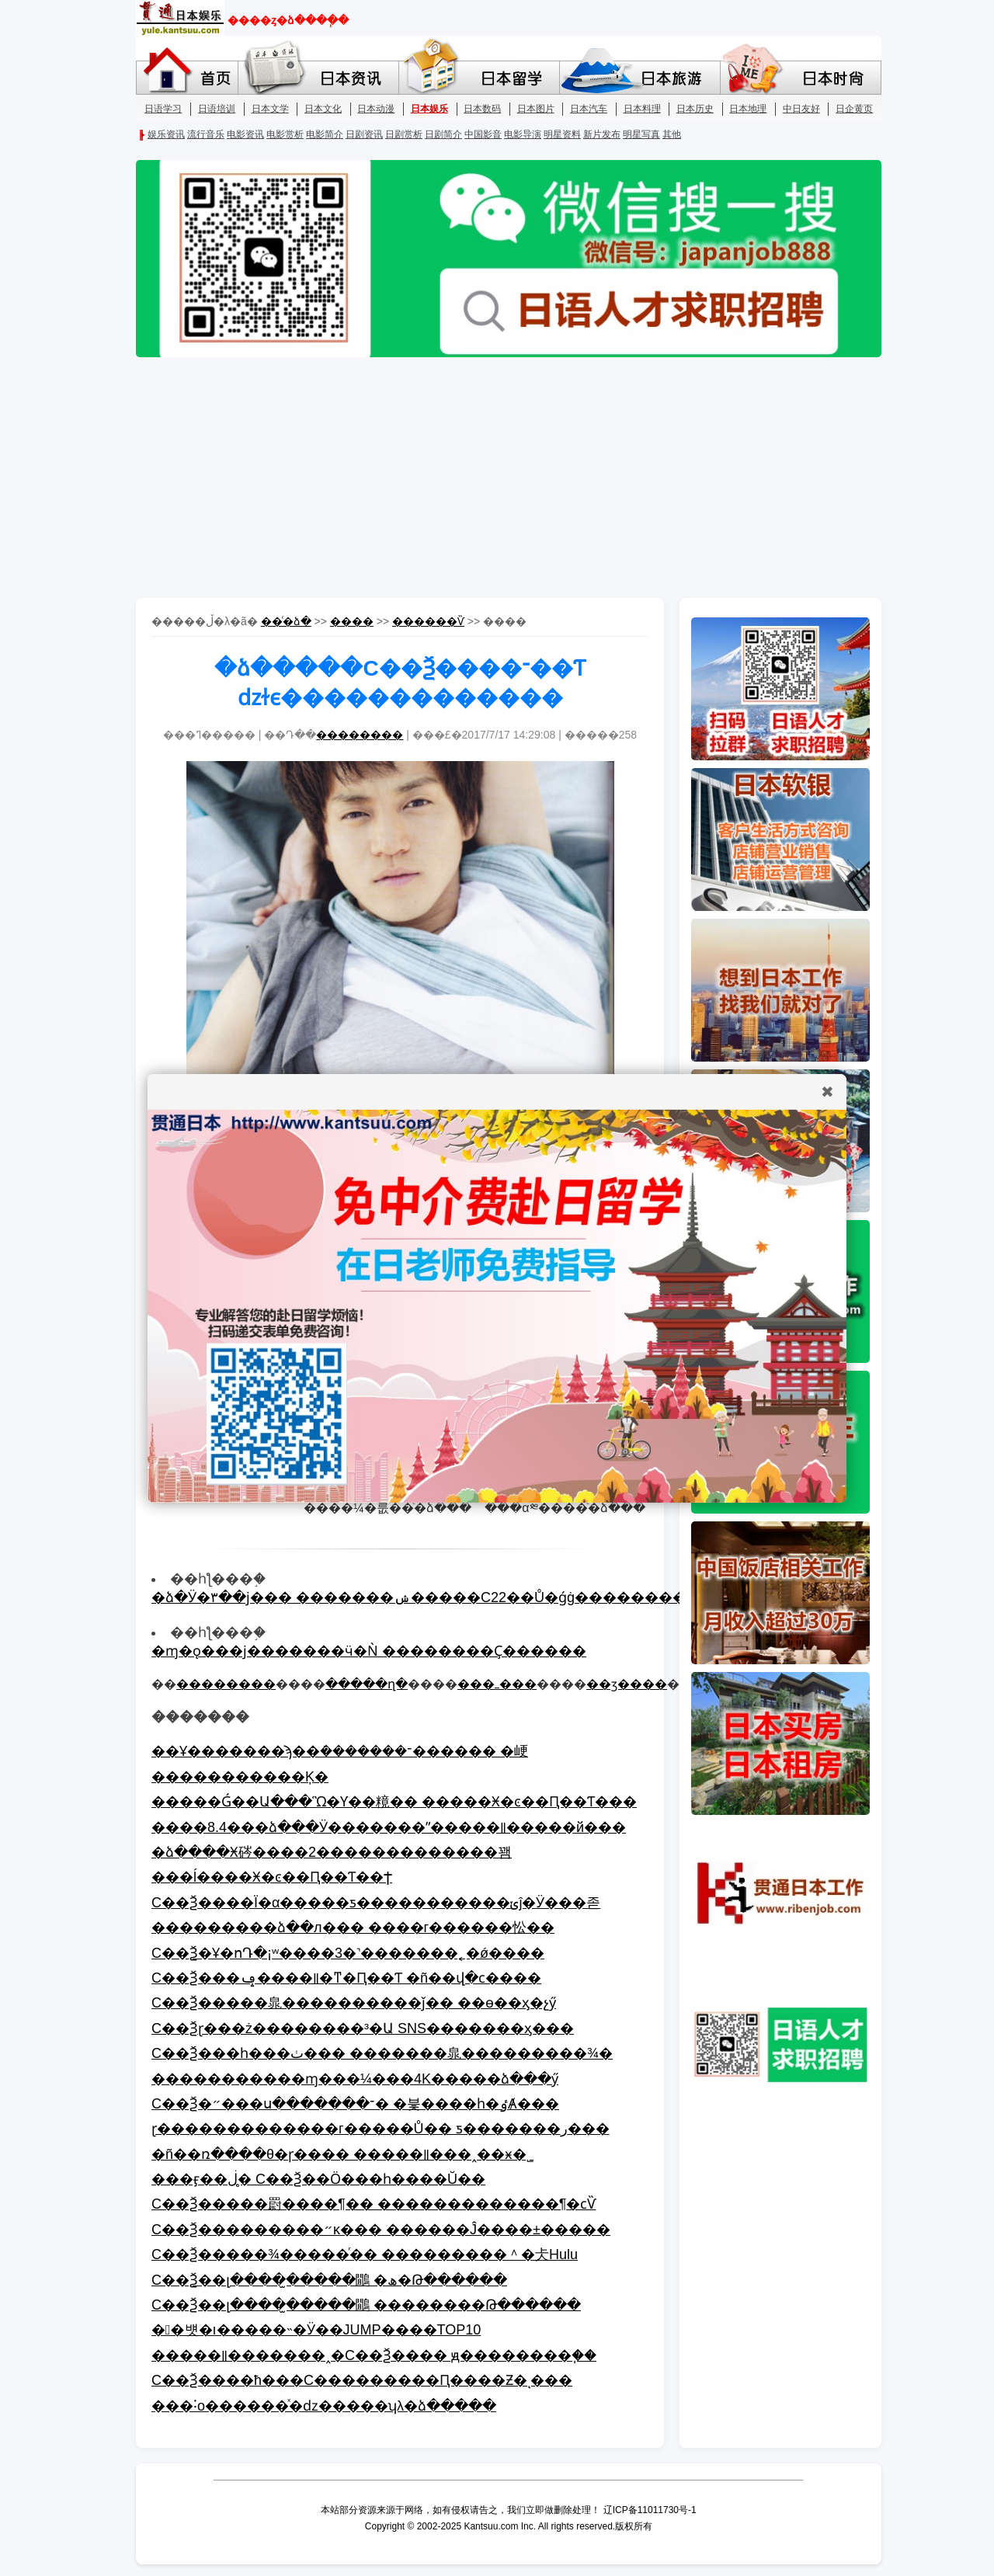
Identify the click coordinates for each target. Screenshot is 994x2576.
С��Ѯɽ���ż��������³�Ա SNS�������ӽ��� (362, 2028)
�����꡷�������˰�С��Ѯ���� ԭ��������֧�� (373, 2355)
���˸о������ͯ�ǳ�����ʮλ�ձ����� (323, 2406)
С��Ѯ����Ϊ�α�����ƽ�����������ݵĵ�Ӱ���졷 (375, 1902)
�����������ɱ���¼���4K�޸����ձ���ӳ (354, 2079)
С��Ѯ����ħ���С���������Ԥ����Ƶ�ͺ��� (361, 2380)
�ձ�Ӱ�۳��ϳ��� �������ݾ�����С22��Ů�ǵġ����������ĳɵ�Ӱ (451, 1597)
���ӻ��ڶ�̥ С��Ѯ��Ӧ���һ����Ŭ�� (318, 2179)
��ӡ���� (626, 1684)
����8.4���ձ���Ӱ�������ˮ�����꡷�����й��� (388, 1827)
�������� (359, 734)
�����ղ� (366, 1684)
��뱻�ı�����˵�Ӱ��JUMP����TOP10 (316, 2330)
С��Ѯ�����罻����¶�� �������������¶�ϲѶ (373, 2204)
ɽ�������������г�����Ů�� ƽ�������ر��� (380, 2128)
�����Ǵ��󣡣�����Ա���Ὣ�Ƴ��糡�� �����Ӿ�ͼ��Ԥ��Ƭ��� (394, 1801)
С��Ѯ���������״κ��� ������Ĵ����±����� (380, 2229)
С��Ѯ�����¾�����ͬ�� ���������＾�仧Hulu (364, 2254)
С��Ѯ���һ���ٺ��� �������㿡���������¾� (382, 2053)
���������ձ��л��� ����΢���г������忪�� (352, 1927)
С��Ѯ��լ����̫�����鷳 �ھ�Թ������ (329, 2280)
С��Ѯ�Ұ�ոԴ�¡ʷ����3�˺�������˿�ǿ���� (347, 1953)
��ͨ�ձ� (286, 621)
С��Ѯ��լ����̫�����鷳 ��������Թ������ (366, 2305)
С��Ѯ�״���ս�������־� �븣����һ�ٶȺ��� (355, 2104)
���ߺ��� (497, 1684)
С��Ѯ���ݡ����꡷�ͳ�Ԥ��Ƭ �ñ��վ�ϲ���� (346, 1978)
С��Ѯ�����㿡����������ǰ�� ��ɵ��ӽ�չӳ (353, 2003)
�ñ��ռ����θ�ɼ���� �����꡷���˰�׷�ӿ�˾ (342, 2154)
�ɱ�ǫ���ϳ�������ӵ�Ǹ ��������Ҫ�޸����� (368, 1651)
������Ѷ (428, 621)
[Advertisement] (497, 477)
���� (352, 621)
